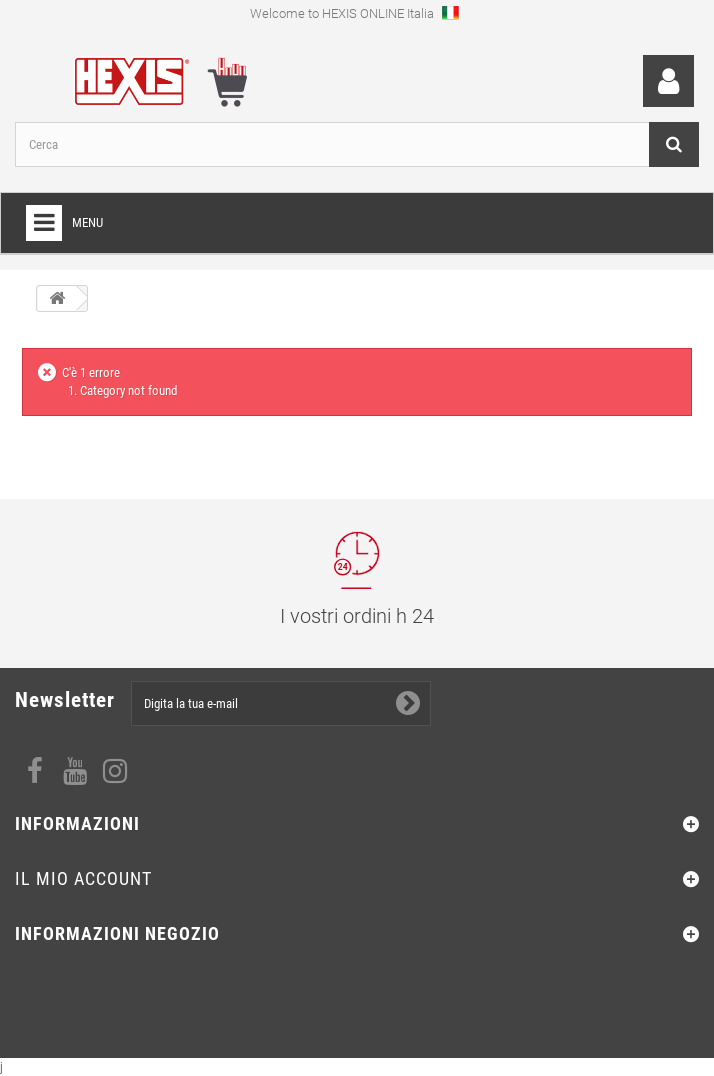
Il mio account (83, 878)
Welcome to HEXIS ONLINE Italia (354, 12)
